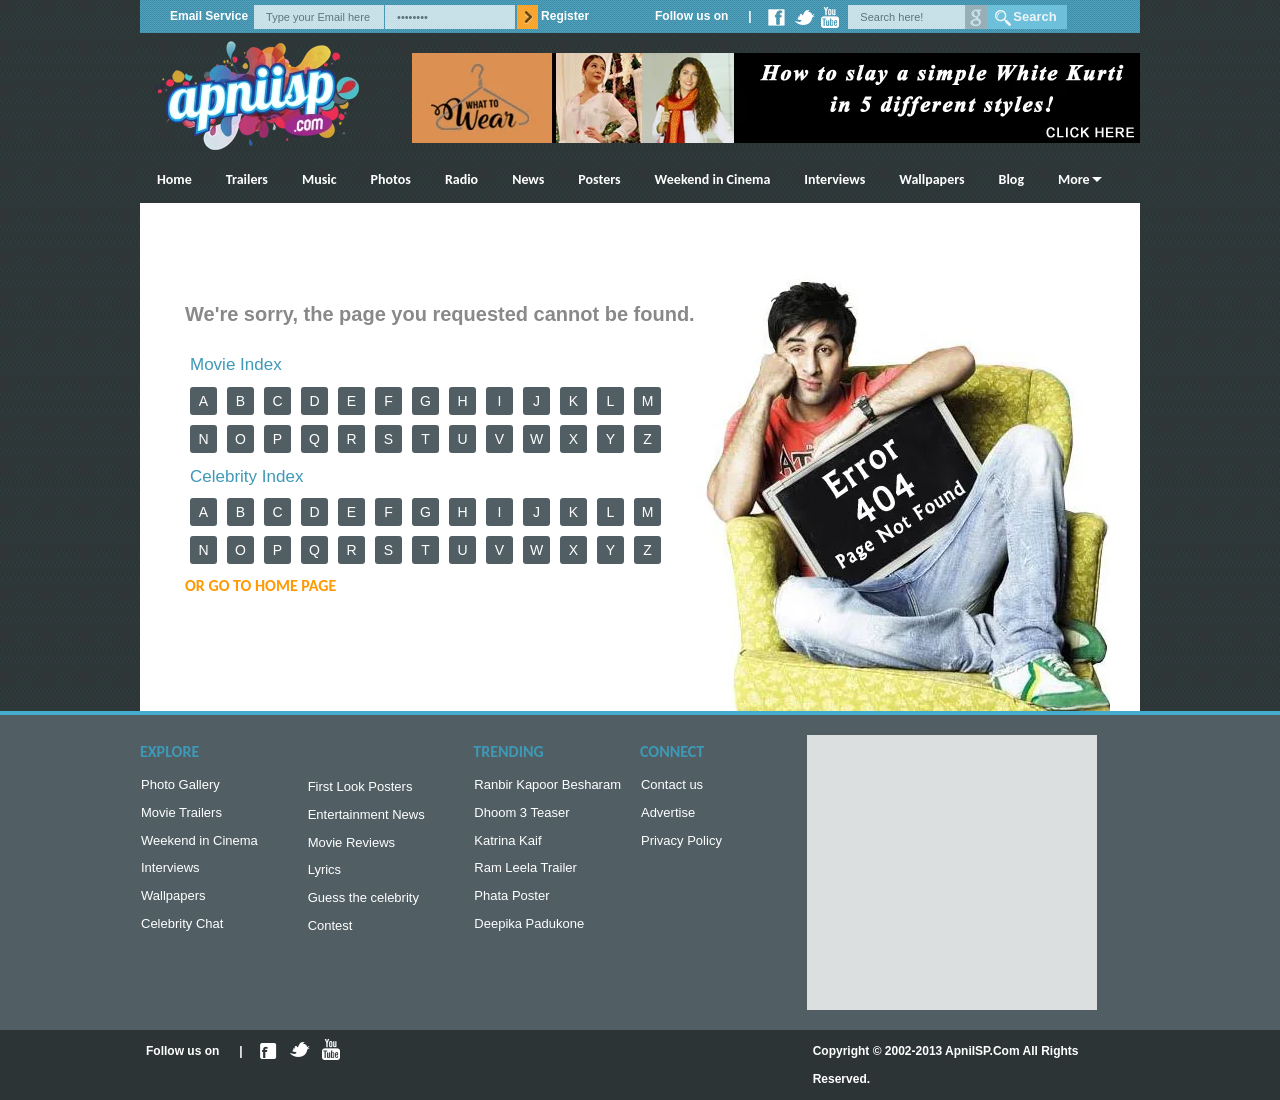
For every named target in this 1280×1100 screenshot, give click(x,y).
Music (319, 179)
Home (174, 179)
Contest (330, 937)
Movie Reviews (351, 848)
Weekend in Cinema (713, 179)
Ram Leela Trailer (525, 875)
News (528, 179)
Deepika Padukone (529, 935)
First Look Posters (360, 788)
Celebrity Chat (182, 935)
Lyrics (324, 877)
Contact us (672, 786)
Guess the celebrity (363, 907)
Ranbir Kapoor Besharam (547, 786)
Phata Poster (511, 905)
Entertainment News (366, 818)
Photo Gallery (180, 786)
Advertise (668, 816)
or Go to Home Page (260, 585)
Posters (599, 179)
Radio (461, 179)
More (1074, 179)
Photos (391, 179)
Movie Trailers (181, 816)
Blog (1011, 179)
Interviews (834, 179)
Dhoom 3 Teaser (521, 816)
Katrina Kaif (507, 846)
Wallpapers (931, 179)
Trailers (247, 179)
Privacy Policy (681, 846)
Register (565, 16)
